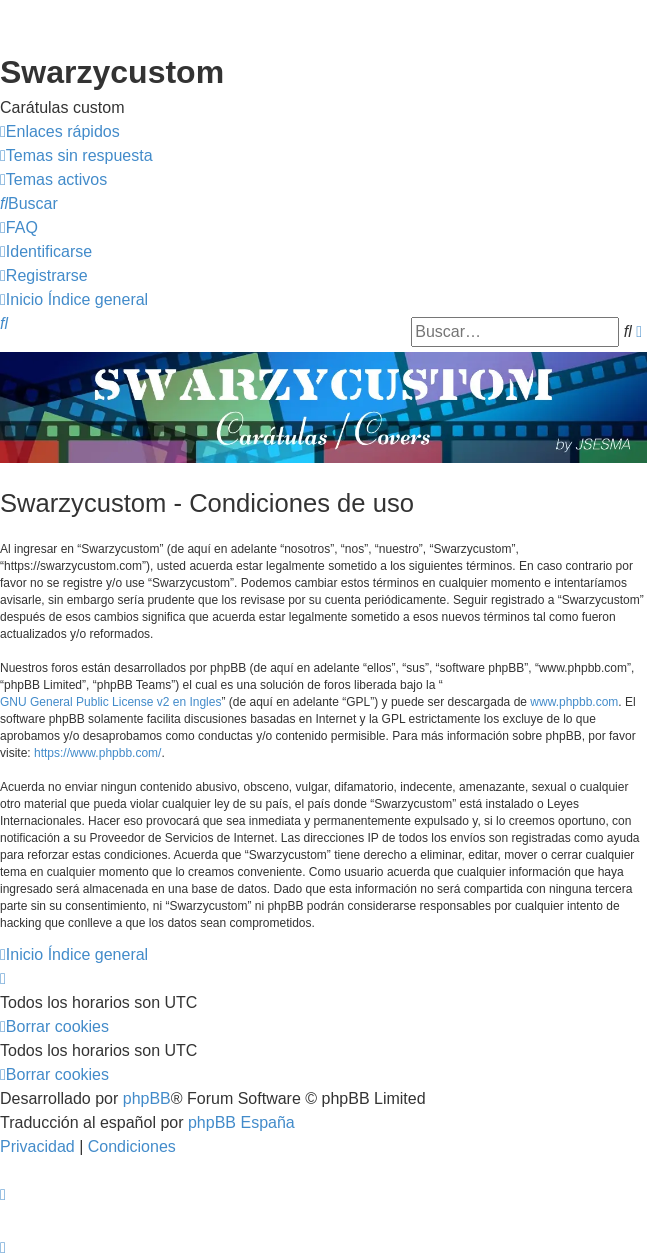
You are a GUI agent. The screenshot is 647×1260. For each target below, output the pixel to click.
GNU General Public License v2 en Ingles (110, 702)
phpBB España (241, 1122)
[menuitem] (76, 156)
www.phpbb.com (574, 702)
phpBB (147, 1098)
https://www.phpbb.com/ (97, 753)
